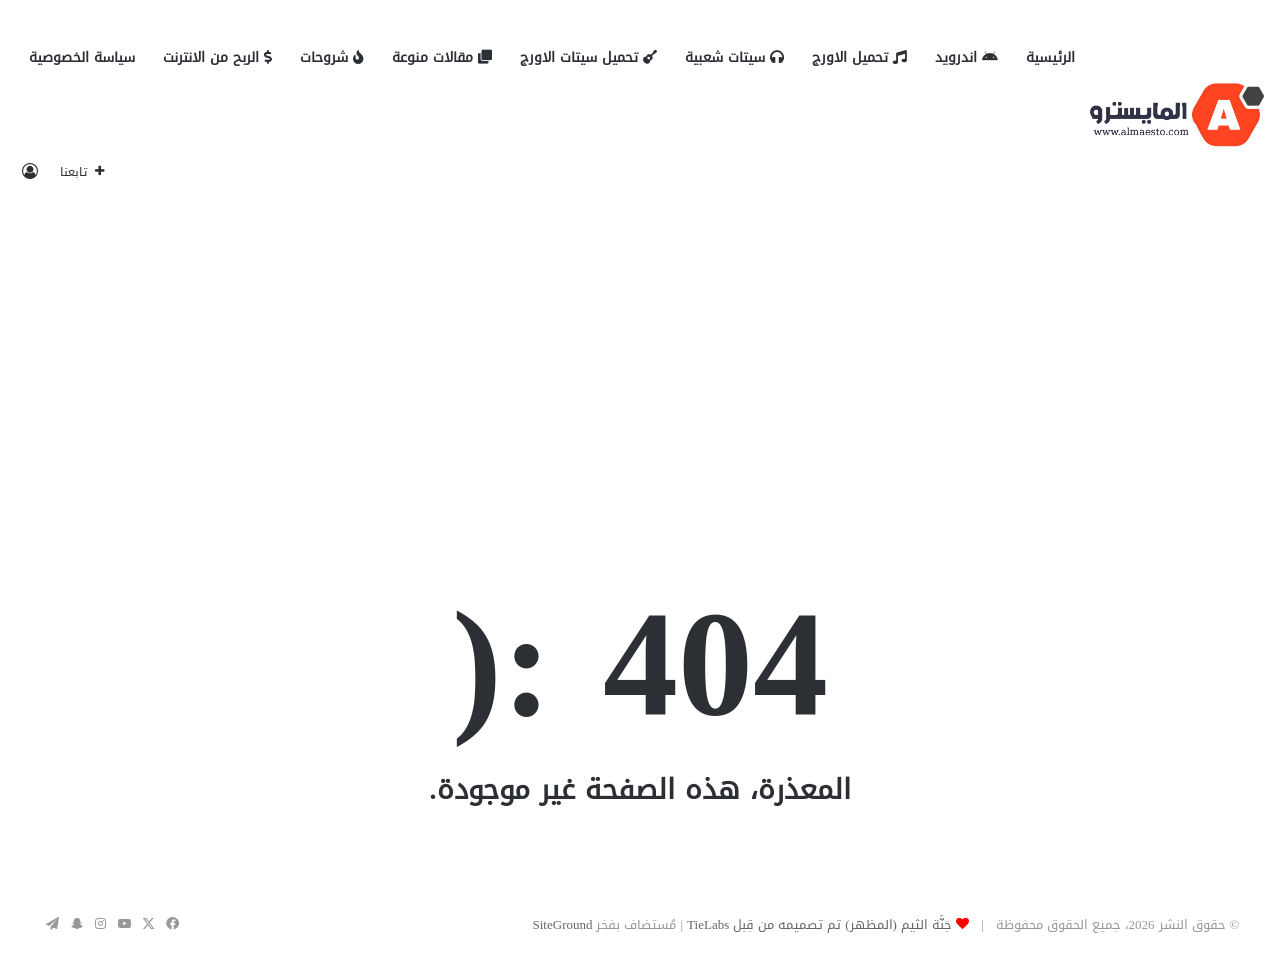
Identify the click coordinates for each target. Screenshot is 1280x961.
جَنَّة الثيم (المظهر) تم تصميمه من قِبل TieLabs (819, 924)
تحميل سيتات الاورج (588, 57)
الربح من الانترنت (217, 57)
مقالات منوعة (442, 57)
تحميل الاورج (859, 57)
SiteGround (563, 924)
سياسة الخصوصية (82, 57)
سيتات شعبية (734, 57)
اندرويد (966, 57)
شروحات (332, 57)
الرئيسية (1050, 57)
